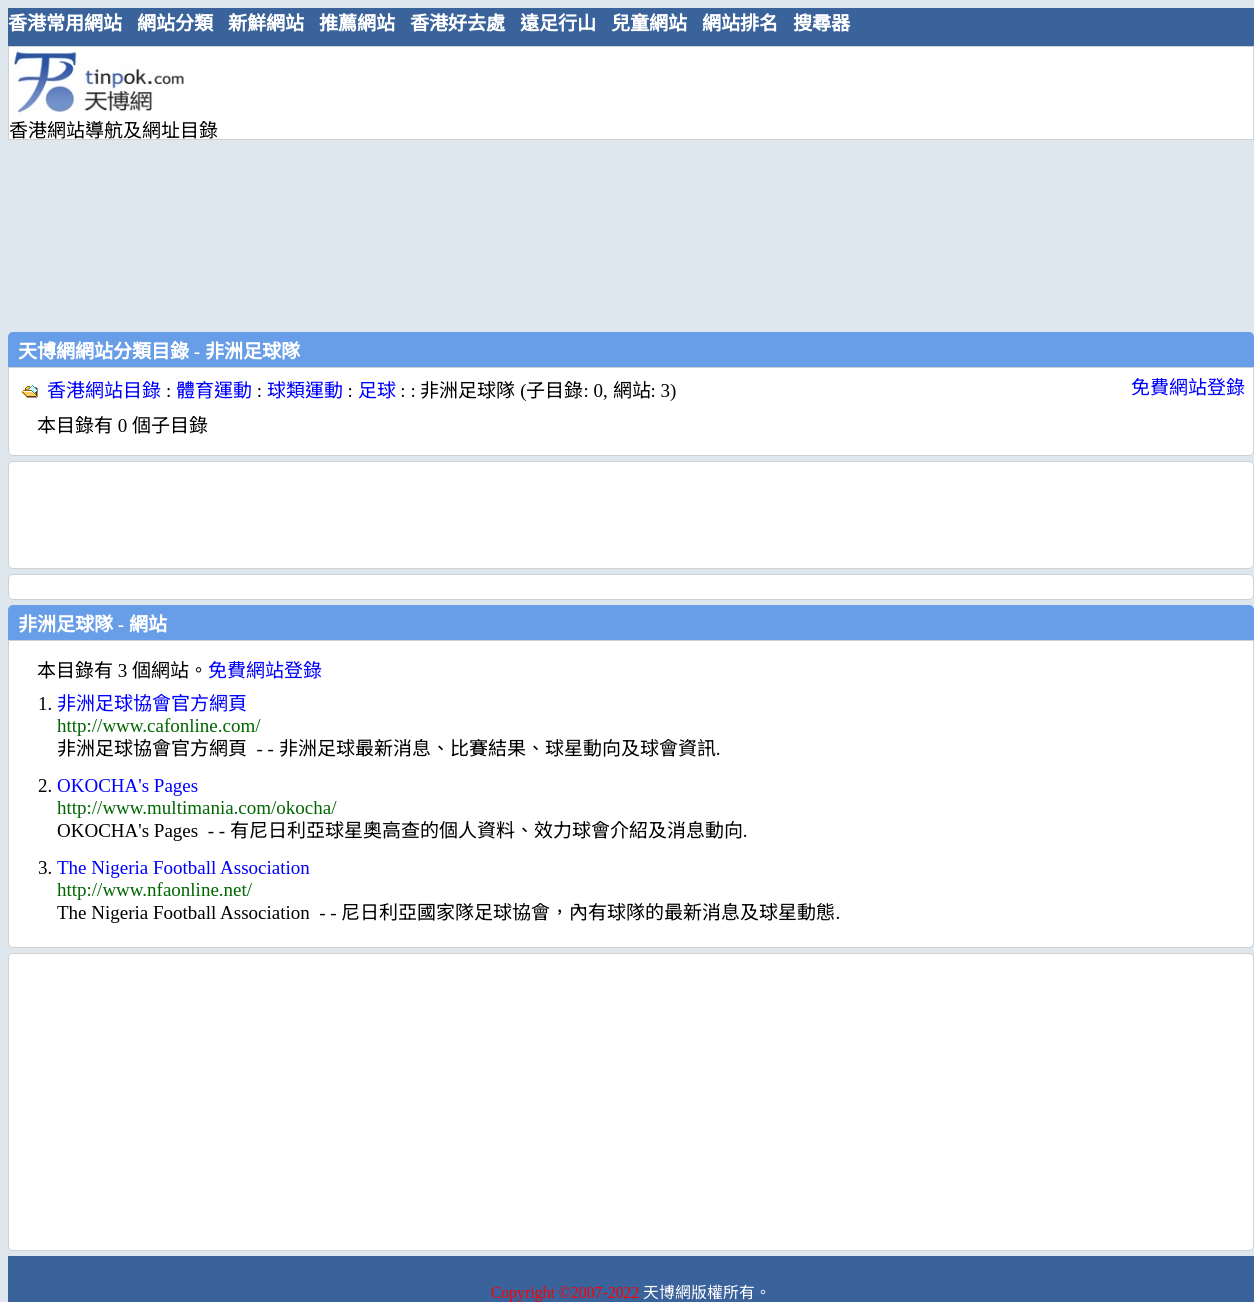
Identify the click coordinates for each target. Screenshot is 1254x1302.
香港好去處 (457, 23)
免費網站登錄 (1188, 387)
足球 (377, 390)
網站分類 (175, 23)
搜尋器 (821, 23)
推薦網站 (357, 23)
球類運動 (305, 390)
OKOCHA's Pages (127, 785)
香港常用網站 (65, 23)
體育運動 (214, 390)
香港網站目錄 (104, 390)
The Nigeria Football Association (183, 867)
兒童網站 (649, 23)
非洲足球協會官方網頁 (152, 703)
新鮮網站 (266, 23)
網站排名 (740, 23)
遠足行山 (558, 23)
